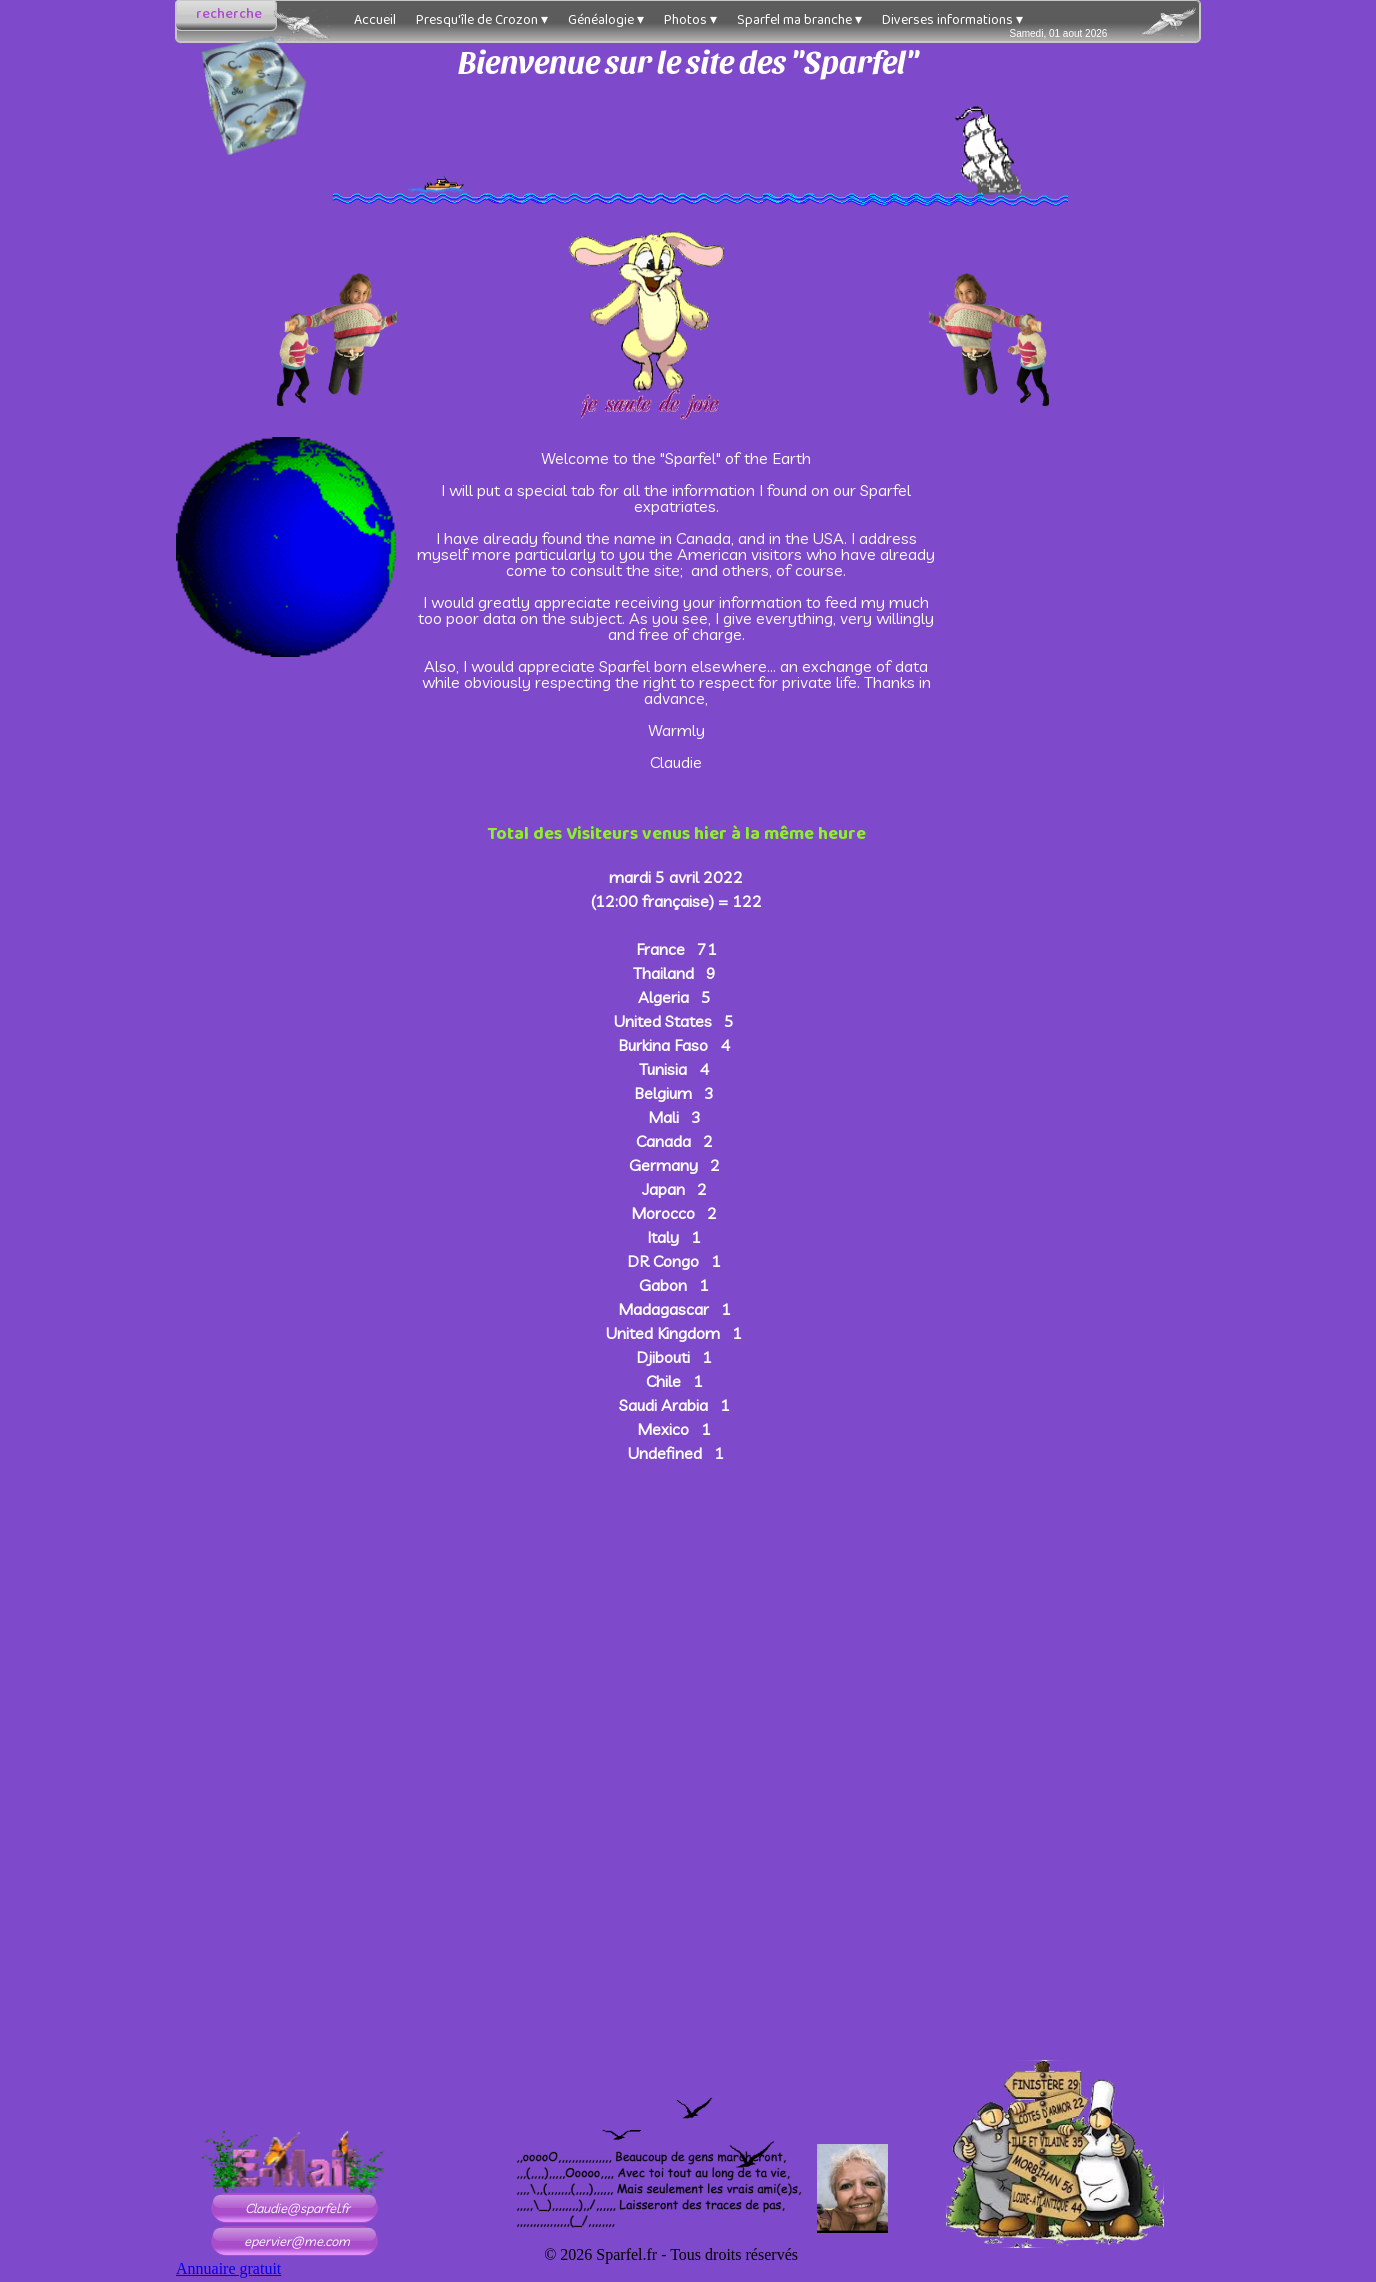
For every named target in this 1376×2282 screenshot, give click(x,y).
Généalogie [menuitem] (606, 20)
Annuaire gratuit (228, 2268)
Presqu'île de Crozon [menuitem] (482, 20)
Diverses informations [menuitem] (952, 20)
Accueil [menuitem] (375, 20)
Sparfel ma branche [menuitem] (799, 20)
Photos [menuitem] (690, 20)
